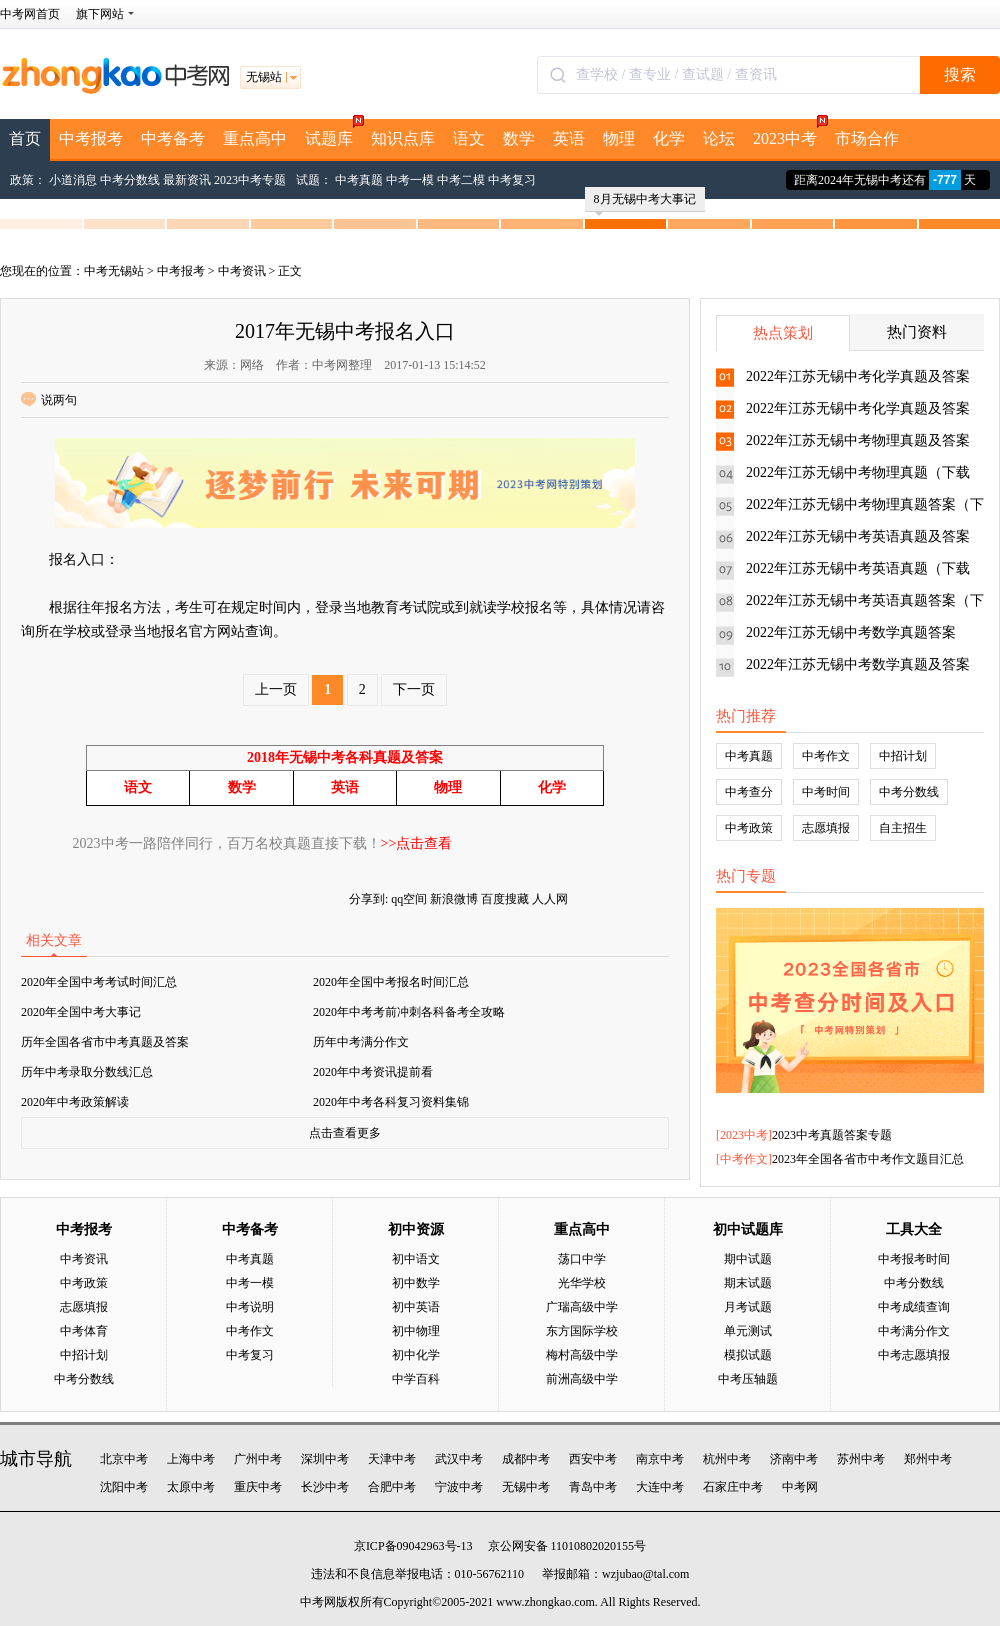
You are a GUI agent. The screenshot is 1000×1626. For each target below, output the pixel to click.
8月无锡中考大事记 (645, 202)
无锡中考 (526, 1487)
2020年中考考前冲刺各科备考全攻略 (409, 1012)
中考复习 (512, 180)
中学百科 (416, 1379)
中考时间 (826, 792)
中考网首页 (30, 14)
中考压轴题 (748, 1379)
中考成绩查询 (914, 1307)
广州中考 (258, 1459)
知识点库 (403, 138)
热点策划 (783, 333)
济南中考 (794, 1459)
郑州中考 (928, 1459)
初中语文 (416, 1259)
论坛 (719, 138)
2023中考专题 (250, 180)
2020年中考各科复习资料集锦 (391, 1102)
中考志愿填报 (914, 1355)
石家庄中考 (733, 1487)
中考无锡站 (114, 271)
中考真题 (359, 180)
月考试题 (748, 1307)
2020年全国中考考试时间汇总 (99, 982)
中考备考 (173, 138)
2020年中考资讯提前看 (373, 1072)
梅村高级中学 (582, 1355)
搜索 (960, 74)
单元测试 (748, 1331)
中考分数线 (130, 180)
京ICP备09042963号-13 (413, 1546)
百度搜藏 (505, 899)
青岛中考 (593, 1487)
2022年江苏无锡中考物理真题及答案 (858, 440)
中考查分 (749, 792)
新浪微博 (454, 899)
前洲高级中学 (582, 1379)
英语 (569, 138)
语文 (469, 138)
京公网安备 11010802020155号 (567, 1546)
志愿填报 (826, 828)
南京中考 (660, 1459)
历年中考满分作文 (361, 1042)
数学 (519, 138)
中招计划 (903, 756)
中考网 (800, 1487)
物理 (619, 138)
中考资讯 (242, 271)
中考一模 (410, 180)
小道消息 (73, 180)
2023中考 (789, 133)
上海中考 (191, 1459)
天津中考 (392, 1459)
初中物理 (416, 1331)
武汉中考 (459, 1459)
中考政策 (749, 828)
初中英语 (416, 1307)
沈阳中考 (124, 1487)
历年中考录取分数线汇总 (87, 1072)
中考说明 (250, 1307)
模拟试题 (748, 1355)
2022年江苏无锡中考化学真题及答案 (858, 376)
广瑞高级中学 (582, 1307)
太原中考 (191, 1487)
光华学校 (582, 1283)
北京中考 (124, 1459)
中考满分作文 (914, 1331)
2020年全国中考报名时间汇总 (391, 982)
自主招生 (903, 828)
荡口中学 (582, 1259)
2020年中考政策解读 (75, 1102)
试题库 (333, 133)
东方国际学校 (582, 1331)
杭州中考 (727, 1459)
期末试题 (748, 1283)
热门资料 (917, 332)
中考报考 (91, 138)
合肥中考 (392, 1487)
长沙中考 (325, 1487)
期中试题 (748, 1259)
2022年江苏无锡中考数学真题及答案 (858, 664)
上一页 (276, 689)
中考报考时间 (914, 1259)
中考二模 (461, 180)
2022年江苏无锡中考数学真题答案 (851, 632)
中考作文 (826, 756)
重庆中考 (258, 1487)
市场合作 (867, 138)
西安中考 (593, 1459)
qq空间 (409, 899)
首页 (25, 138)
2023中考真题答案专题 (832, 1135)
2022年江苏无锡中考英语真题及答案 (858, 536)
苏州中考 (861, 1459)
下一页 (414, 689)
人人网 (550, 899)
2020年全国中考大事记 (81, 1012)
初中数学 (416, 1283)
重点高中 (255, 138)
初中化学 (416, 1355)
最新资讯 (187, 180)
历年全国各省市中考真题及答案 (105, 1042)
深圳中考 (325, 1459)
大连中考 (660, 1487)
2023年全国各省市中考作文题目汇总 (868, 1159)
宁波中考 (459, 1487)
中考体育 (84, 1331)
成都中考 (526, 1459)
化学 (669, 138)
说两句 (49, 400)
